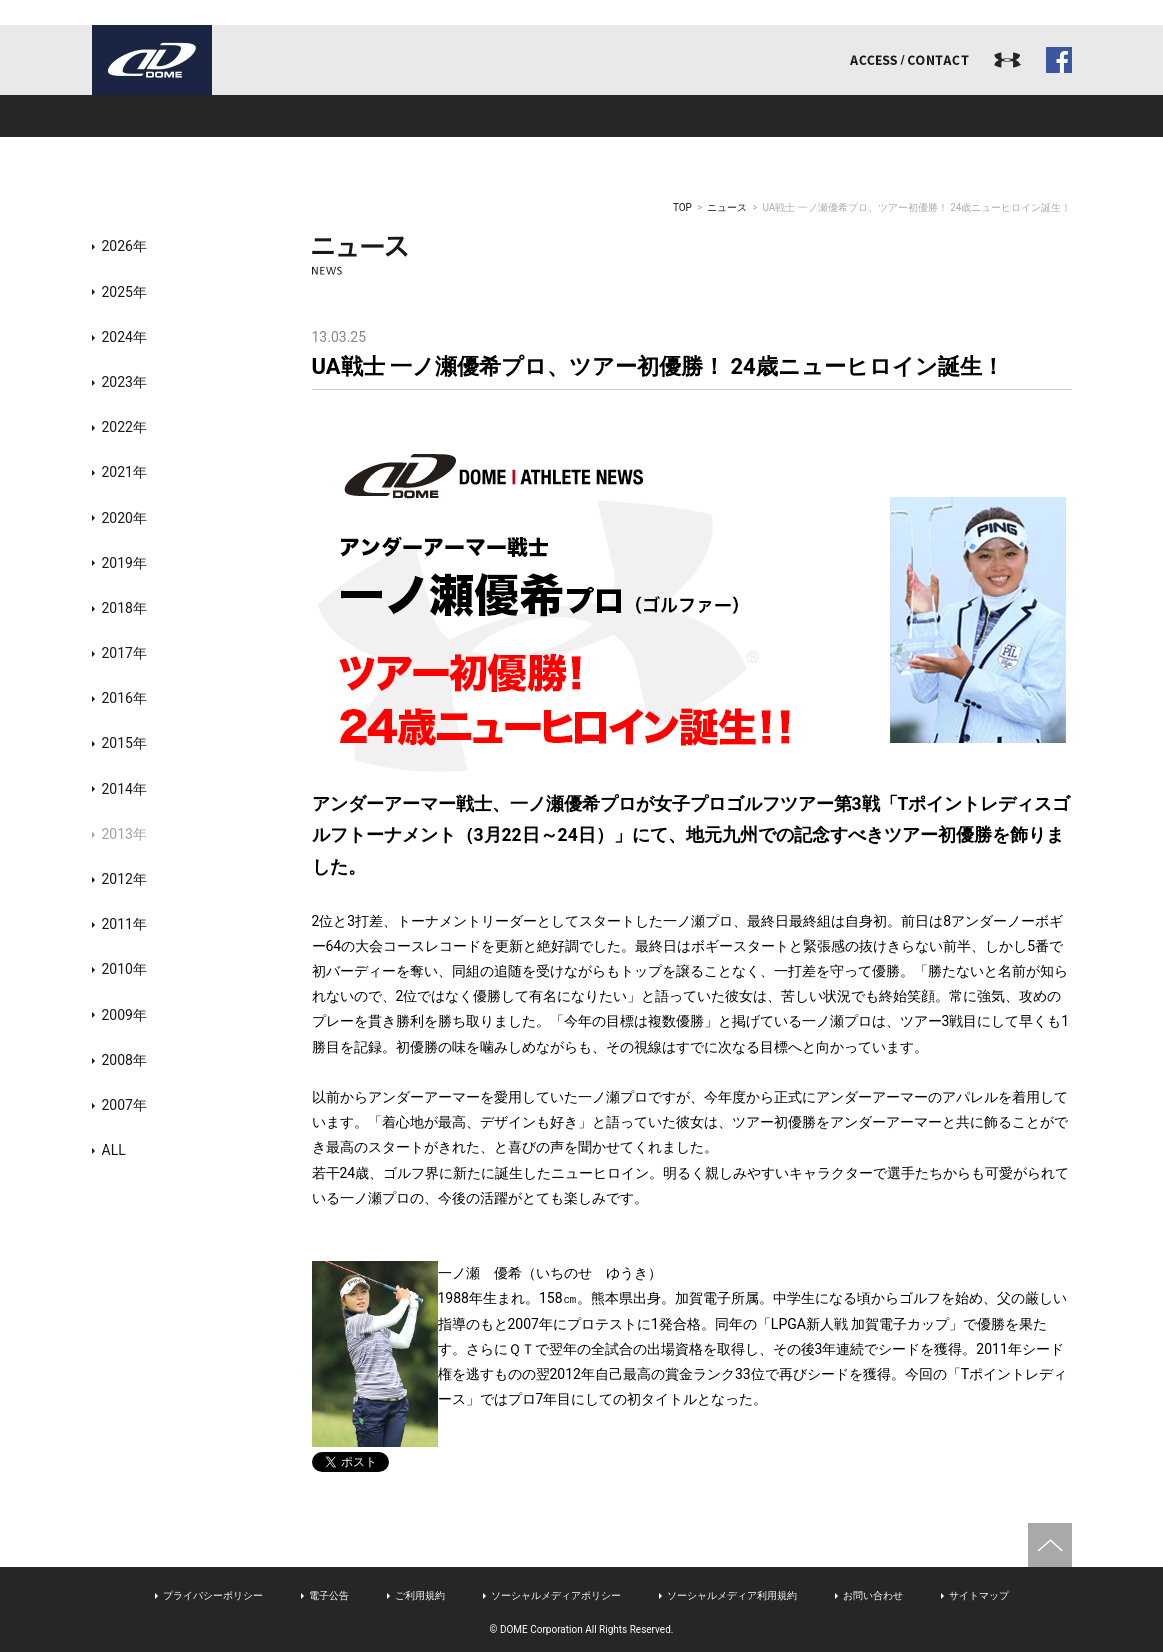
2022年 (124, 427)
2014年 (124, 789)
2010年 (124, 969)
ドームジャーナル (974, 116)
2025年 (124, 292)
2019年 (124, 563)
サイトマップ (979, 1595)
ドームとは (190, 116)
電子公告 (329, 1595)
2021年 (124, 472)
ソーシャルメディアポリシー (556, 1595)
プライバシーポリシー (213, 1595)
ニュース (727, 207)
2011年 (124, 924)
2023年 (124, 382)
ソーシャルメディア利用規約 (732, 1595)
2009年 (124, 1015)
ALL (114, 1150)
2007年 (124, 1105)
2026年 (124, 246)
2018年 (124, 608)
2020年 (124, 518)
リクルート (778, 116)
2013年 (124, 834)
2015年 (124, 743)
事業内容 (386, 116)
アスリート (582, 116)
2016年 (124, 698)
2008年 (124, 1060)
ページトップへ (1050, 1545)
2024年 (124, 337)
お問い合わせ (873, 1595)
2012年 (124, 879)
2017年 (124, 653)
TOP (682, 207)
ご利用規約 (420, 1595)
